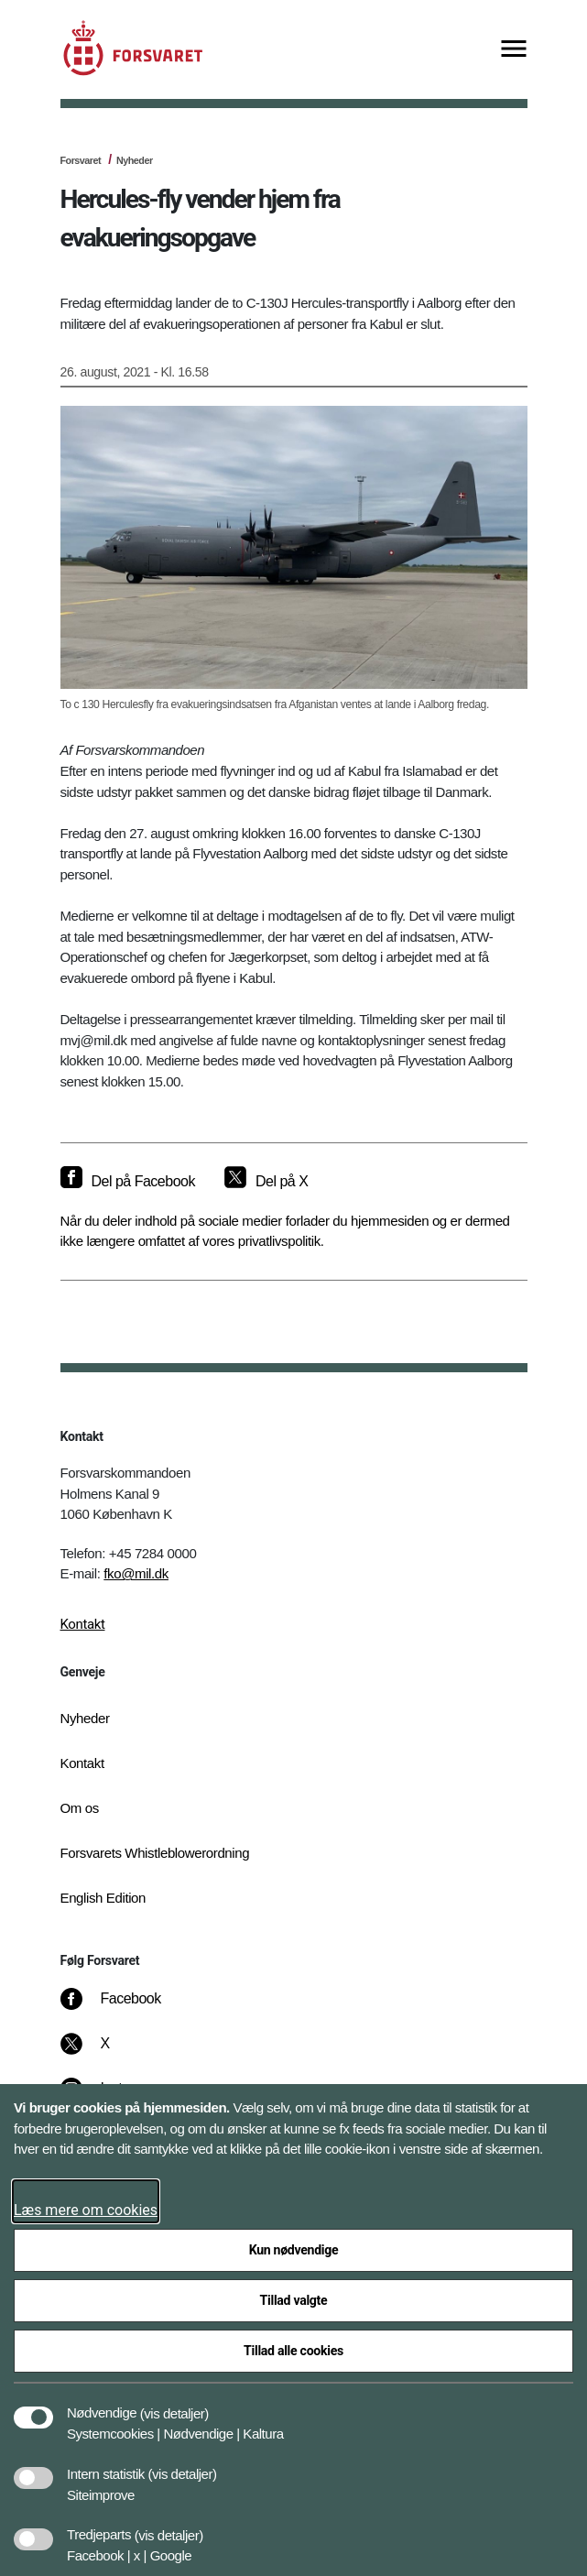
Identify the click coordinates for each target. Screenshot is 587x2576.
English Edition (103, 1897)
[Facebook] (122, 2008)
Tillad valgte (294, 2300)
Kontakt (82, 1624)
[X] (105, 2053)
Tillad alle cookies (293, 2350)
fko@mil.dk (135, 1573)
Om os (79, 1808)
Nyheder (134, 160)
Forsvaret (81, 160)
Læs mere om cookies (86, 2210)
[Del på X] (266, 1182)
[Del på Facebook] (127, 1182)
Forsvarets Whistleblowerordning (155, 1853)
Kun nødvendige (294, 2250)
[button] (174, 2404)
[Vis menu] (513, 49)
